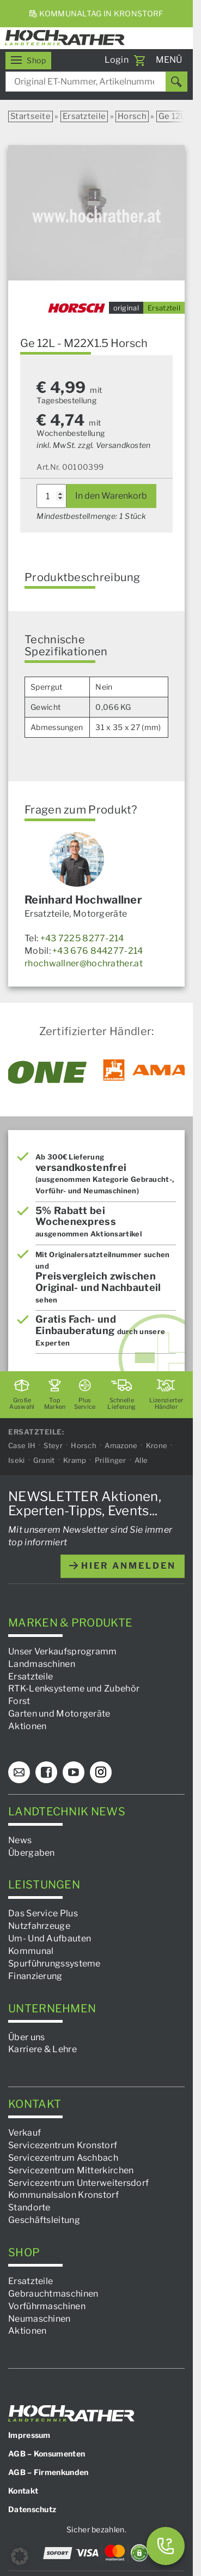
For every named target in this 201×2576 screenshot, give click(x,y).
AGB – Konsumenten (46, 2453)
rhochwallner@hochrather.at (84, 963)
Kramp (75, 1460)
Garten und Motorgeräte (59, 1713)
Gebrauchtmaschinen (53, 2293)
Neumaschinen (39, 2319)
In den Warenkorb (111, 496)
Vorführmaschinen (47, 2306)
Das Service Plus (43, 1913)
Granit (44, 1460)
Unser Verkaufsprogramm (62, 1651)
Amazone (121, 1445)
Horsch (132, 116)
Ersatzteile (84, 116)
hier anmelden (122, 1566)
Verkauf (24, 2132)
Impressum (29, 2435)
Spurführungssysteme (54, 1963)
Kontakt (23, 2490)
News (20, 1840)
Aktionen (27, 1726)
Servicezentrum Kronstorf (62, 2145)
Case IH (21, 1445)
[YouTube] (73, 1772)
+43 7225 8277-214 (82, 938)
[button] (19, 2556)
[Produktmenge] (51, 496)
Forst (19, 1701)
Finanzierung (35, 1976)
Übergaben (31, 1853)
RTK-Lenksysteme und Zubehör (73, 1688)
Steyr (53, 1445)
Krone (157, 1445)
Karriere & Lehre (42, 2049)
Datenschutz (32, 2509)
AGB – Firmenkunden (48, 2472)
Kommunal (30, 1951)
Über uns (26, 2037)
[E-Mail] (19, 1772)
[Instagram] (101, 1772)
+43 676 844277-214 (97, 951)
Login (117, 60)
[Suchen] (176, 81)
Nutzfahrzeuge (39, 1926)
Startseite (30, 116)
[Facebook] (46, 1772)
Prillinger (110, 1460)
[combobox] (96, 81)
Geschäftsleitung (44, 2220)
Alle (141, 1460)
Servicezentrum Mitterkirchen (70, 2170)
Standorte (29, 2207)
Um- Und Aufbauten (49, 1938)
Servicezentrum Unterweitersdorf (78, 2183)
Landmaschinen (41, 1664)
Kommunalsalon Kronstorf (63, 2195)
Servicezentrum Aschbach (63, 2158)
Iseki (16, 1460)
